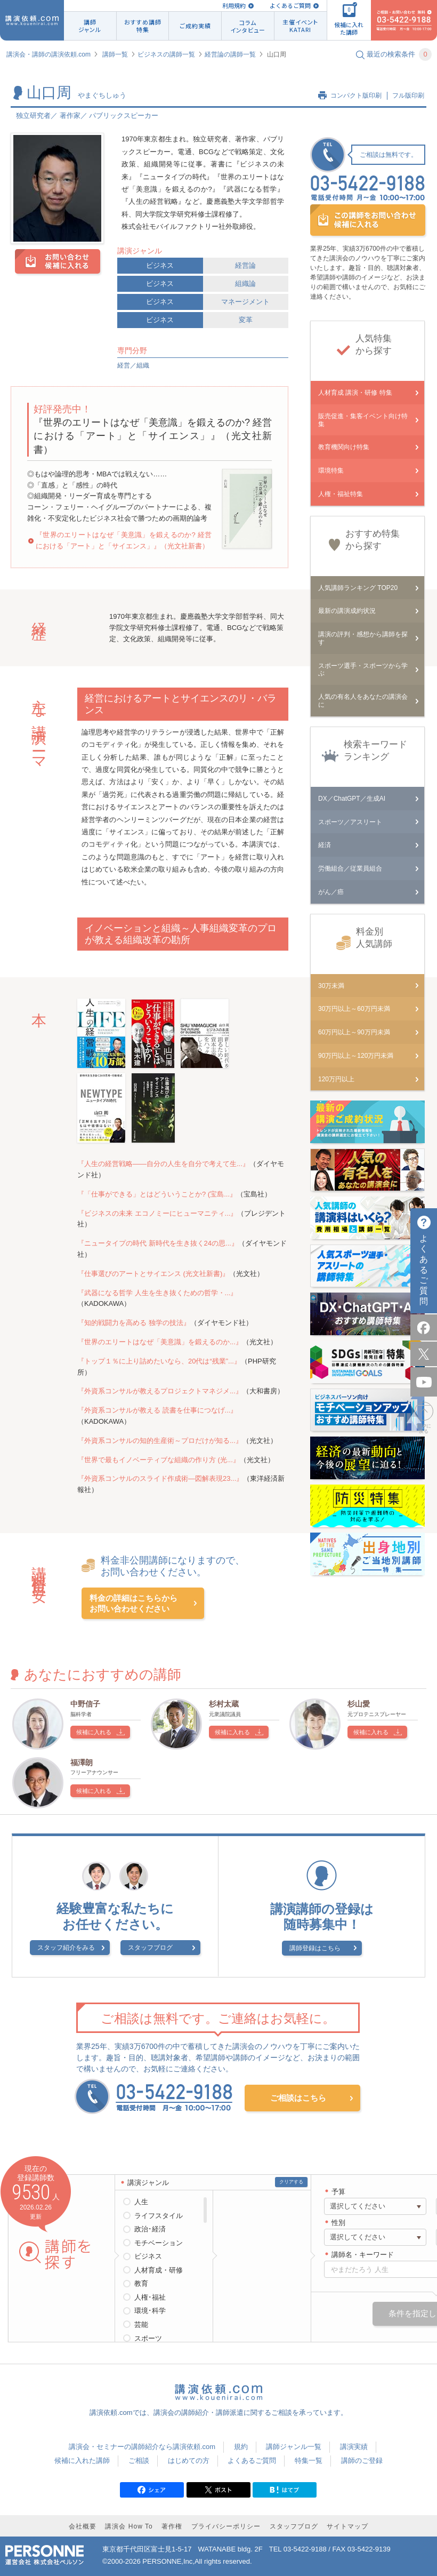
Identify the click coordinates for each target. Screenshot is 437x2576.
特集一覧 (308, 2461)
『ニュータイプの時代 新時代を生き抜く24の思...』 (157, 1243)
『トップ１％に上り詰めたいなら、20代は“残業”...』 (159, 1361)
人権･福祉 (150, 2297)
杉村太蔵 (224, 1704)
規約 (241, 2447)
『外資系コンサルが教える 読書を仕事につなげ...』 (157, 1410)
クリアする (291, 2181)
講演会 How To (128, 2526)
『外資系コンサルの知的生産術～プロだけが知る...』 (159, 1441)
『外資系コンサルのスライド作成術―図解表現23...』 (160, 1478)
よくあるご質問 (290, 5)
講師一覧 (115, 54)
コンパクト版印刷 (356, 95)
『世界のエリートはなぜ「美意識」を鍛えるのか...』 (159, 1342)
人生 (141, 2202)
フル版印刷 (408, 95)
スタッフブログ (150, 1947)
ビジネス (160, 265)
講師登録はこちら (315, 1948)
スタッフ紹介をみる (66, 1947)
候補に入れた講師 (82, 2461)
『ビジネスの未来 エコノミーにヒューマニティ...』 (157, 1213)
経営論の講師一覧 (230, 54)
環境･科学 (150, 2311)
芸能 (141, 2324)
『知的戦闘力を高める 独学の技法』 (133, 1323)
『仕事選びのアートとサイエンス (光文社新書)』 (153, 1274)
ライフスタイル (158, 2216)
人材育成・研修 (158, 2270)
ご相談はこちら (298, 2097)
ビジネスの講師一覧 (166, 54)
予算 (338, 2192)
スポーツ (148, 2338)
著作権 (171, 2526)
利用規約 (234, 5)
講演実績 (354, 2447)
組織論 (245, 284)
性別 (338, 2223)
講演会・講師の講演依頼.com (48, 54)
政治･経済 (150, 2229)
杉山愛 (358, 1704)
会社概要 (82, 2526)
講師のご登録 (362, 2461)
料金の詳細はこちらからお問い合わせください (133, 1603)
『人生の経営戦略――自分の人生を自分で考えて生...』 (163, 1164)
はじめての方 (188, 2461)
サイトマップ (347, 2526)
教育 (141, 2283)
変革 (246, 320)
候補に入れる (93, 1732)
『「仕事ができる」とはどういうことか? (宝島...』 (157, 1194)
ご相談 (138, 2461)
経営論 (245, 265)
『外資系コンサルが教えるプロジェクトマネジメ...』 (159, 1391)
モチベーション (158, 2243)
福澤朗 (81, 1762)
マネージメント (245, 302)
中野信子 (85, 1704)
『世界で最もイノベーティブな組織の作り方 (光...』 (158, 1460)
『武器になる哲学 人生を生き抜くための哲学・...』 (157, 1293)
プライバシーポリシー (226, 2526)
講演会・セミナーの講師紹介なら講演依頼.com (142, 2447)
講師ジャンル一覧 (293, 2447)
